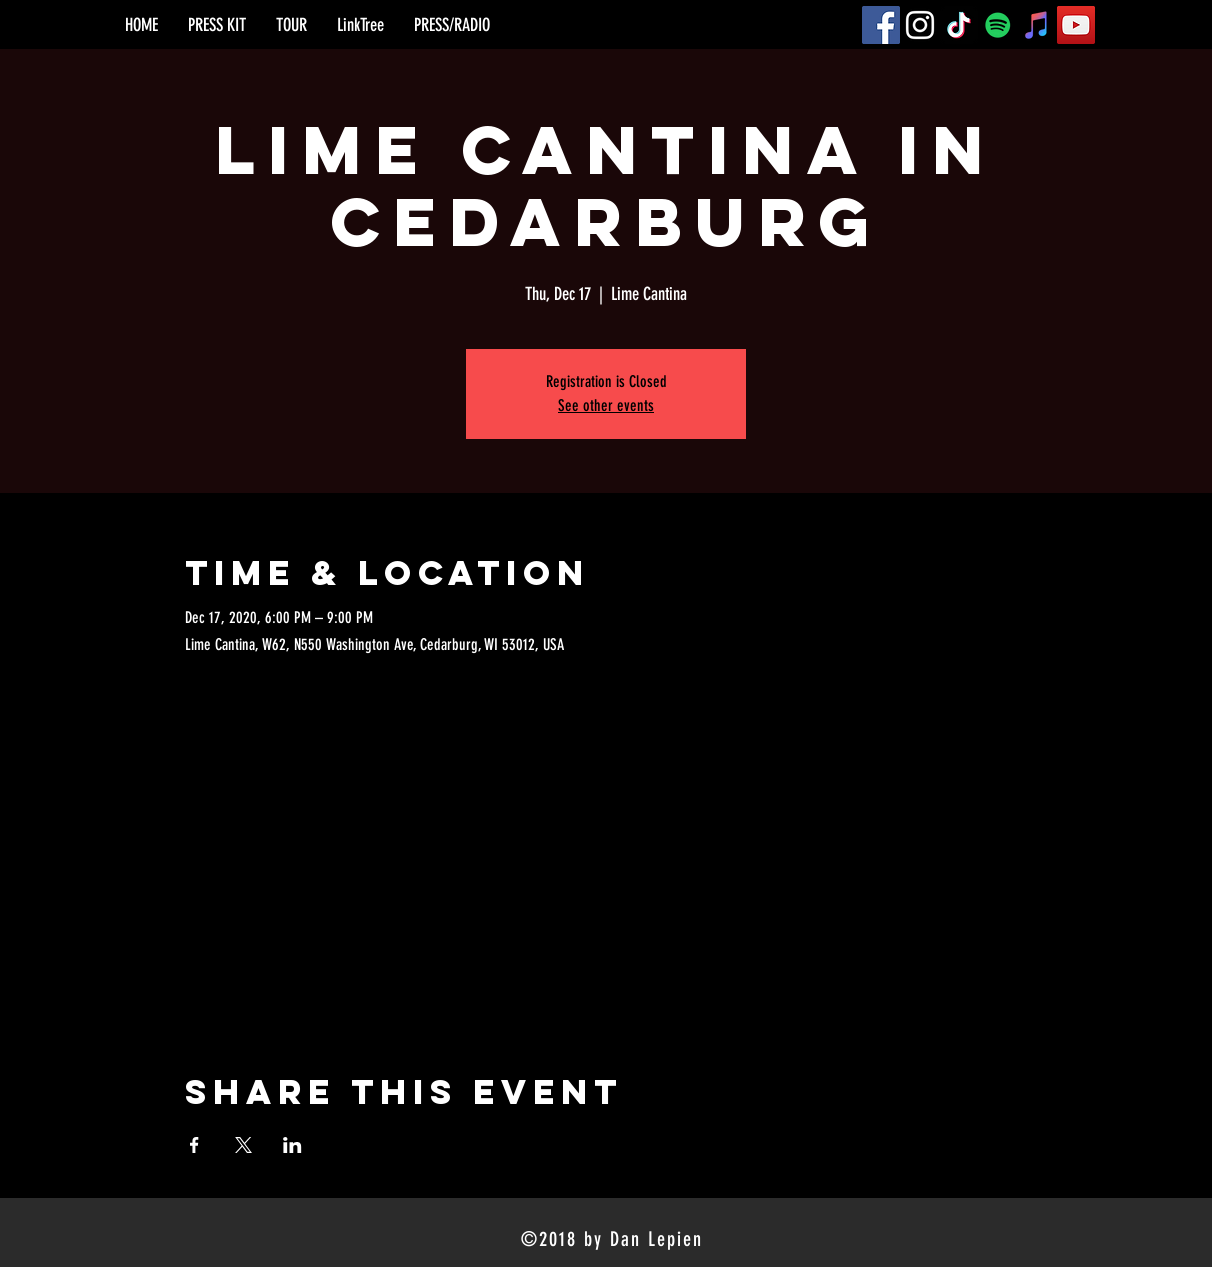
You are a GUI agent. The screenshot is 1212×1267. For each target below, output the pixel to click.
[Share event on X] (243, 1145)
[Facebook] (881, 25)
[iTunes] (1037, 25)
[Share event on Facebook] (194, 1145)
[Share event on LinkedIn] (292, 1145)
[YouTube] (1076, 25)
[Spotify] (998, 25)
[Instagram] (920, 25)
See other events (606, 405)
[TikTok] (959, 25)
